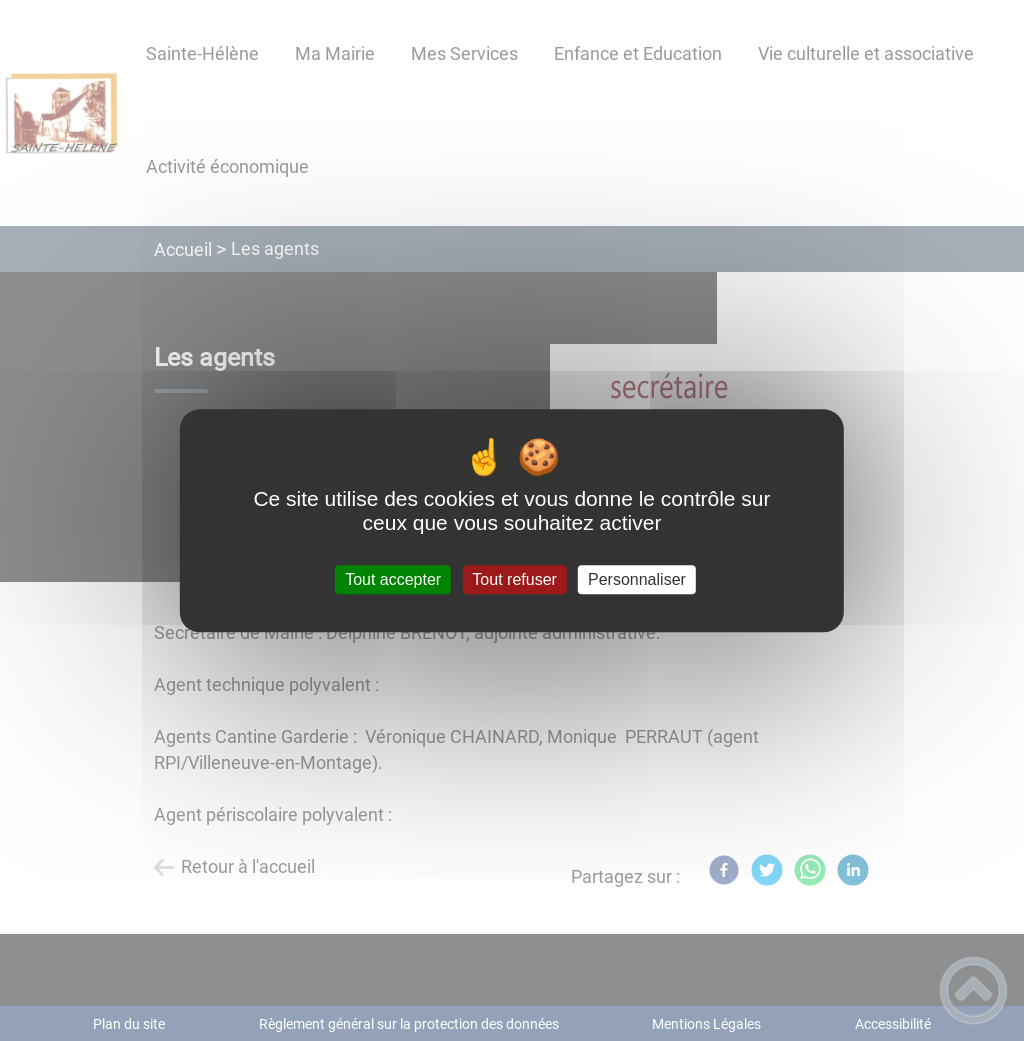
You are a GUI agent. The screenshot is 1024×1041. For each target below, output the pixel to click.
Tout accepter (393, 579)
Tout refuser (514, 579)
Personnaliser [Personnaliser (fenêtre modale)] (637, 579)
